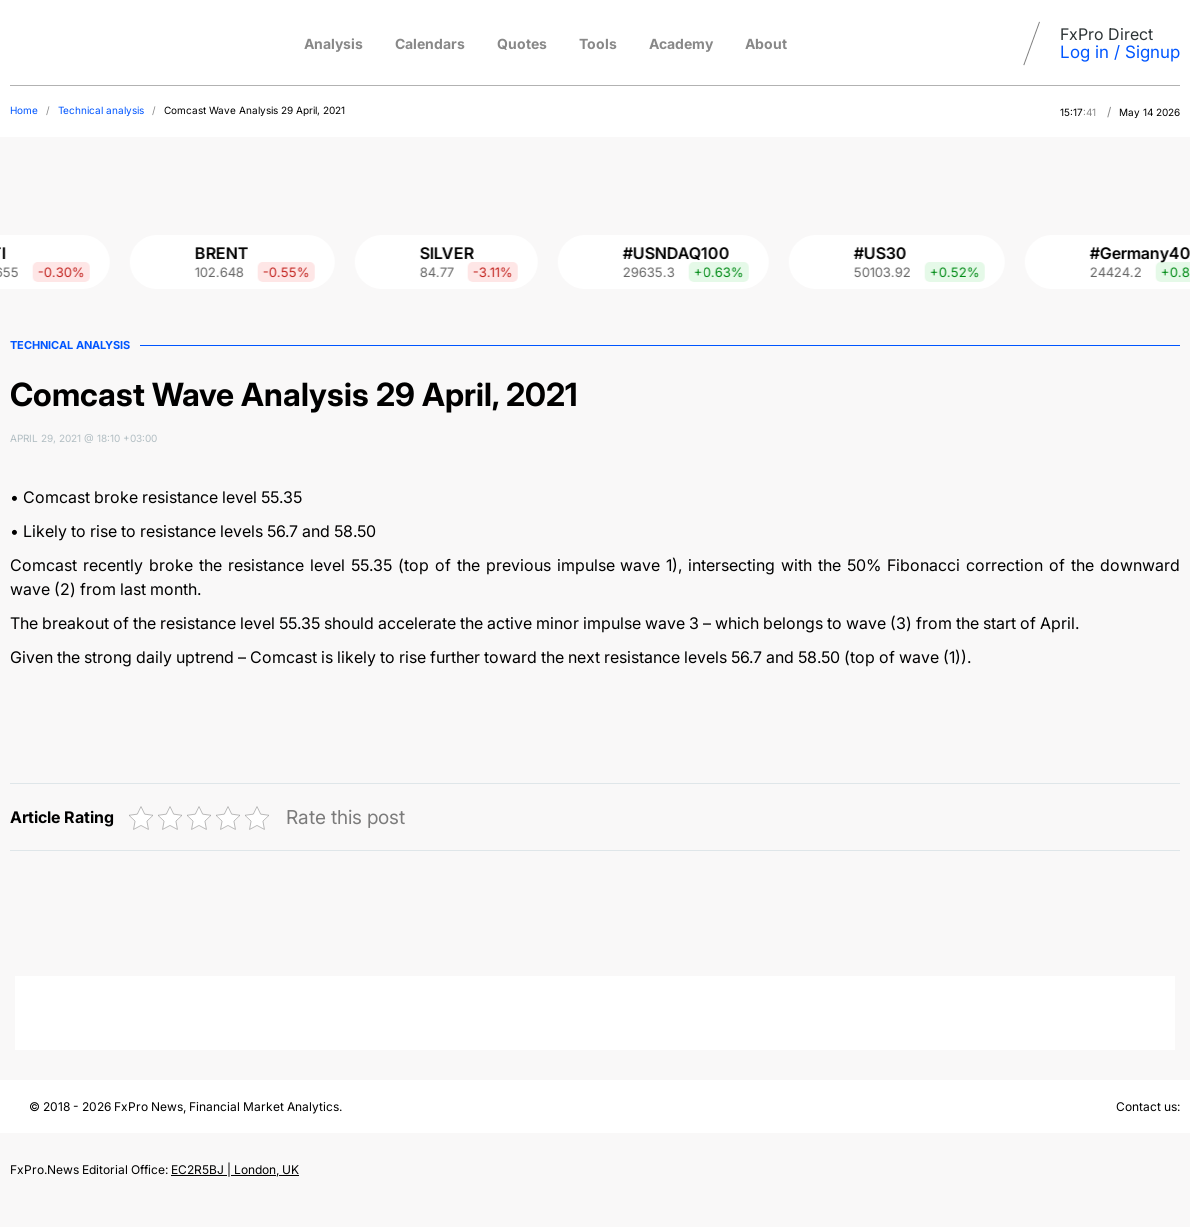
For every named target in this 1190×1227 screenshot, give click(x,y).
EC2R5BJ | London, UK (235, 1169)
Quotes (522, 43)
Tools (598, 43)
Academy (681, 43)
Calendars (430, 43)
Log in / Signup (1120, 52)
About (766, 43)
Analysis (333, 43)
